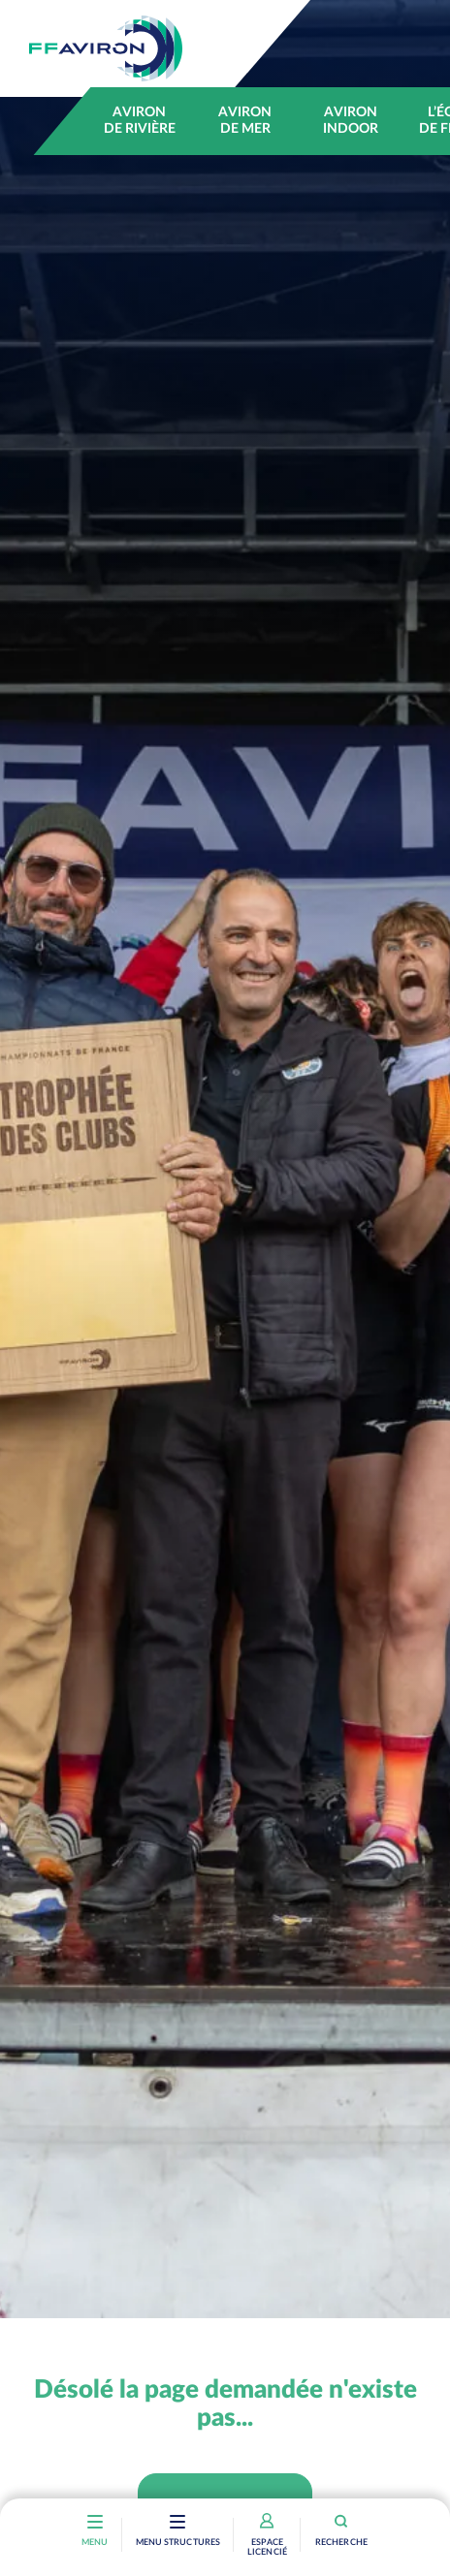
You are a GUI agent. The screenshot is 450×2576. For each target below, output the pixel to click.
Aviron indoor (350, 121)
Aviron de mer (245, 121)
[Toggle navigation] (178, 2523)
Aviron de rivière (140, 121)
